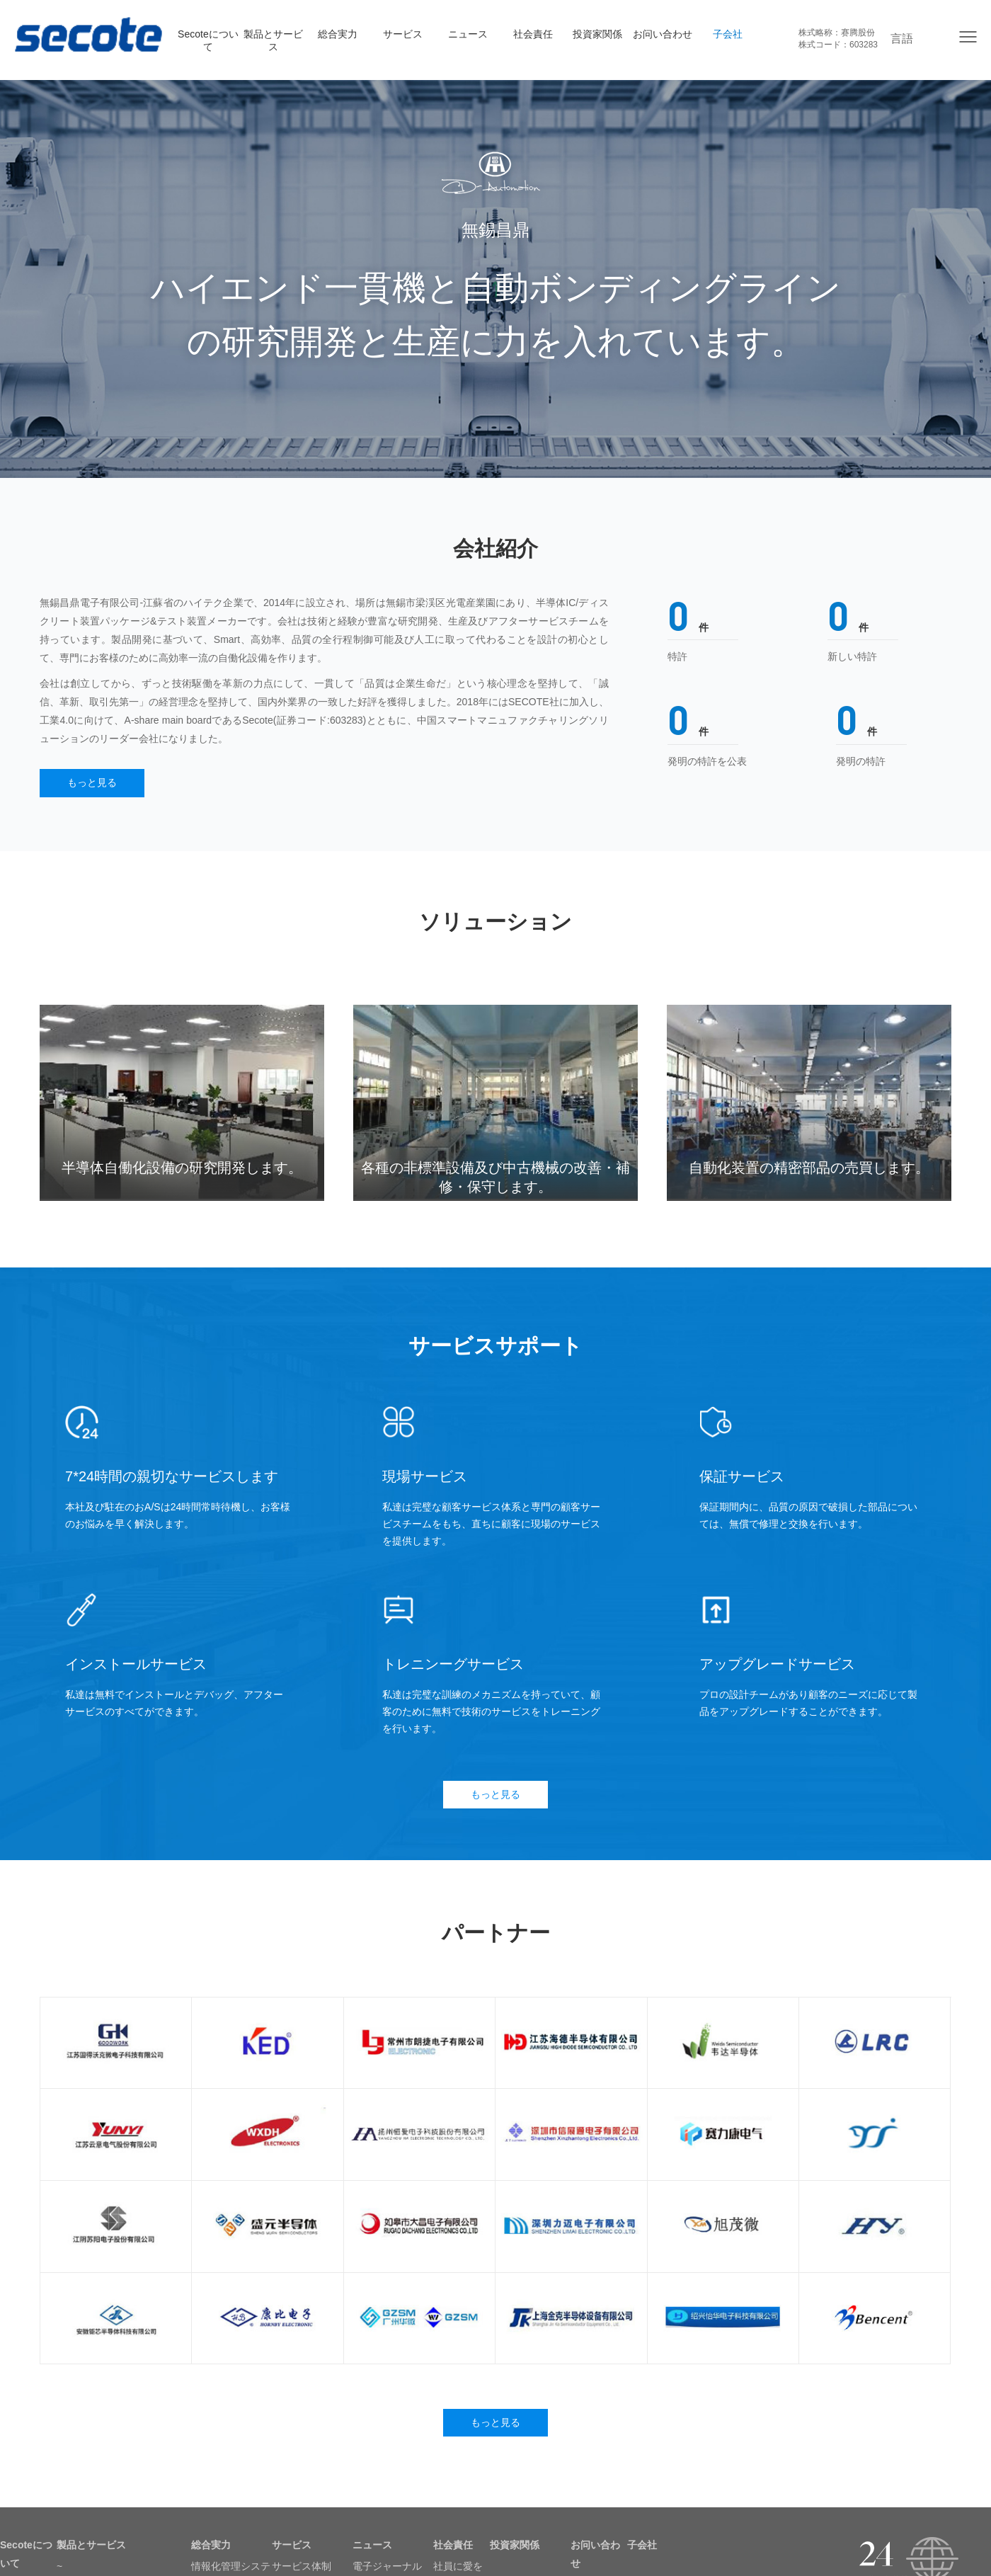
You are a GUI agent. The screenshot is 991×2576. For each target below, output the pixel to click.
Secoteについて (208, 40)
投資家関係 (597, 34)
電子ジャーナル (387, 2567)
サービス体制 (301, 2567)
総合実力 (337, 34)
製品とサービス (273, 40)
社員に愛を (458, 2567)
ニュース (468, 34)
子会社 (728, 34)
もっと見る (93, 783)
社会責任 (533, 34)
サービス (403, 34)
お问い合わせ (662, 34)
